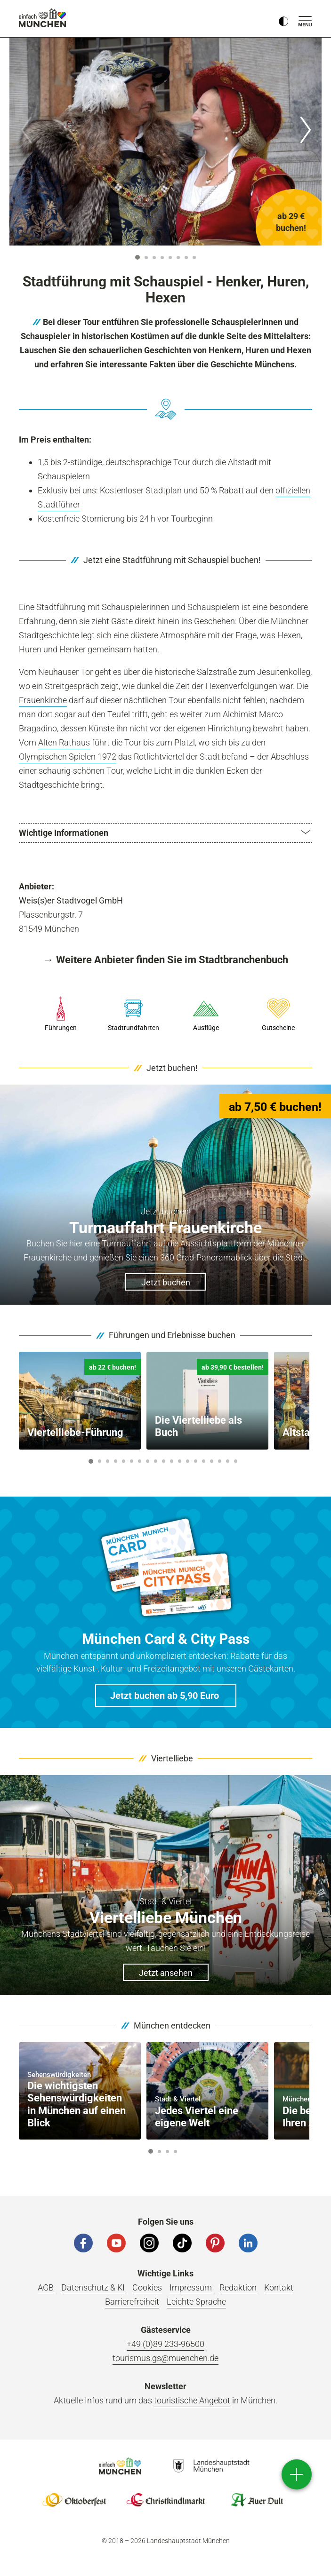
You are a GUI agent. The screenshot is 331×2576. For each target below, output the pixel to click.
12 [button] (179, 1462)
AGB (46, 2289)
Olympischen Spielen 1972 (67, 756)
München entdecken (172, 2026)
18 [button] (227, 1462)
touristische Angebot (192, 2402)
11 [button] (171, 1462)
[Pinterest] (215, 2244)
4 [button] (162, 257)
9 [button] (155, 1462)
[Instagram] (149, 2244)
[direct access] (297, 2474)
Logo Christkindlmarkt (166, 2501)
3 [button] (154, 257)
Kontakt (278, 2289)
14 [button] (195, 1462)
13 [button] (187, 1462)
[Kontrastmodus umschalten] (283, 19)
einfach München (42, 17)
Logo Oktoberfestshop (74, 2501)
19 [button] (235, 1462)
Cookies (147, 2289)
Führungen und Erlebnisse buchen (172, 1336)
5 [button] (170, 257)
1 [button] (137, 257)
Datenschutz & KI (93, 2289)
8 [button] (194, 257)
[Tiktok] (182, 2244)
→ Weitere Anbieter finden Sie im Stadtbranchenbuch (165, 960)
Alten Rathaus (64, 742)
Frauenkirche (43, 700)
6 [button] (178, 257)
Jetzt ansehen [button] (166, 1974)
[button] (165, 833)
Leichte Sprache (196, 2303)
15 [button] (203, 1462)
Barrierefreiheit (132, 2303)
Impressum (191, 2289)
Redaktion (238, 2289)
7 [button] (186, 257)
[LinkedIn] (248, 2244)
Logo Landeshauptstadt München (211, 2467)
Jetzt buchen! (172, 1069)
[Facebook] (83, 2244)
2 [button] (146, 257)
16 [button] (211, 1462)
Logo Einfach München (120, 2467)
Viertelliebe (172, 1759)
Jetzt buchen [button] (165, 1284)
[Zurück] (26, 130)
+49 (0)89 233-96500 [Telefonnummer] (165, 2345)
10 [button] (163, 1462)
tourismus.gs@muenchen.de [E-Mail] (165, 2359)
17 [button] (219, 1462)
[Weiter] (305, 130)
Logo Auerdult (257, 2501)
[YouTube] (116, 2244)
